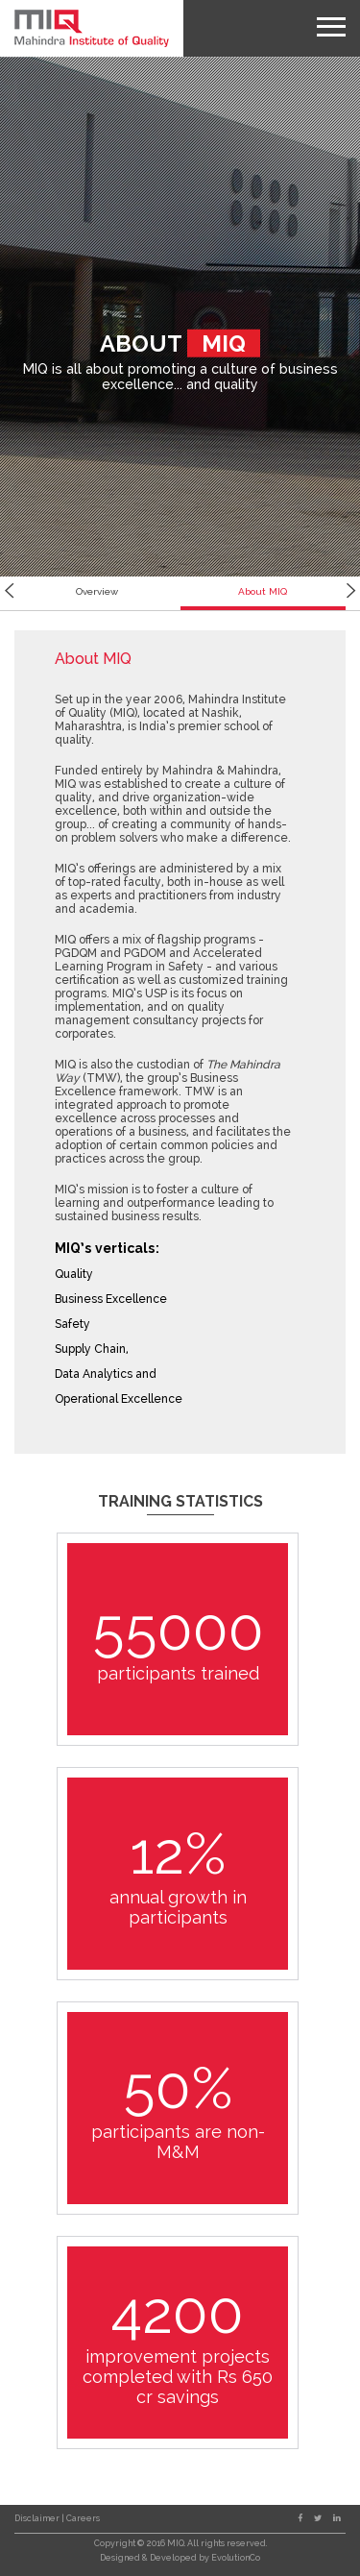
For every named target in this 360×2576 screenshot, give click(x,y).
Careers (83, 2518)
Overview (97, 591)
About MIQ (262, 591)
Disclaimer (37, 2518)
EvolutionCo (235, 2558)
